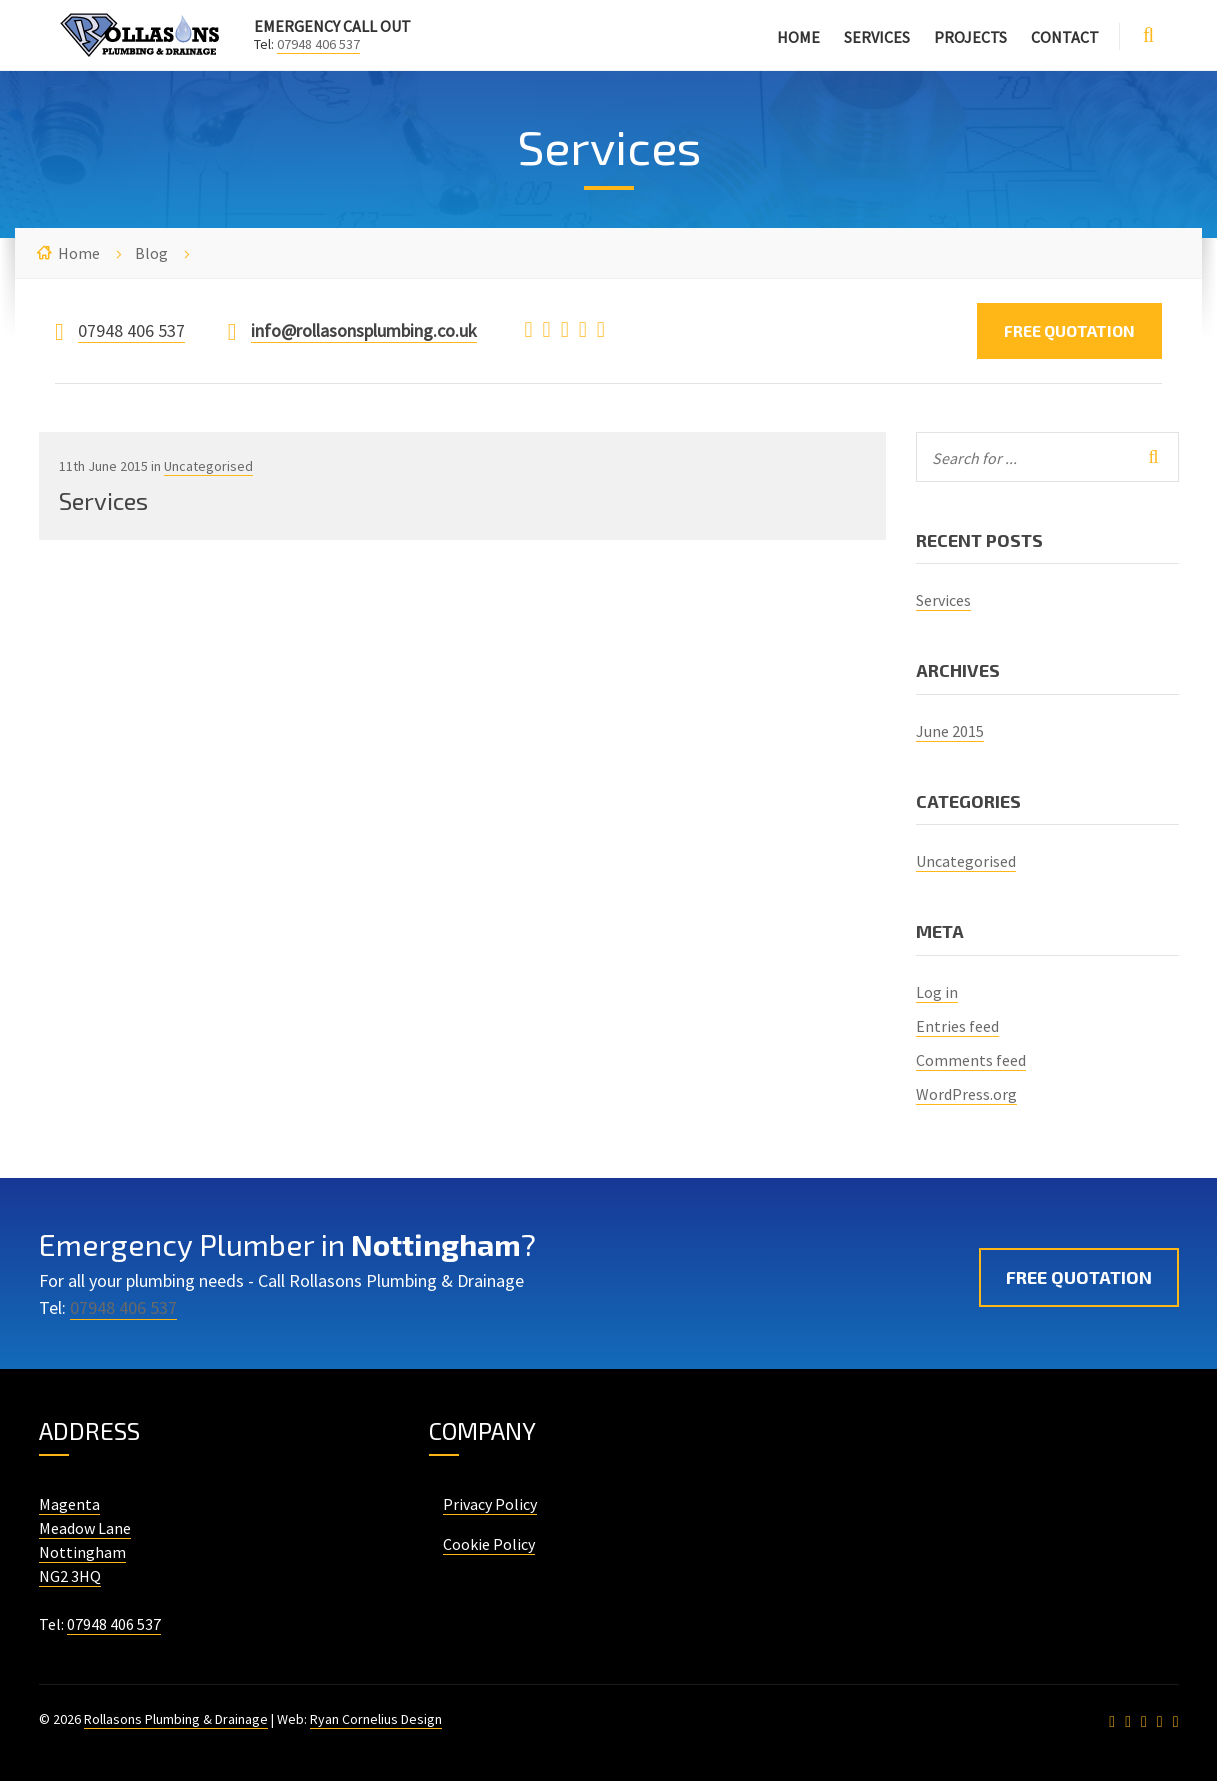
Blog (151, 253)
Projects (970, 37)
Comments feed (971, 1060)
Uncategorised (208, 466)
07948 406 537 (318, 44)
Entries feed (957, 1026)
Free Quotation (1069, 330)
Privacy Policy (490, 1504)
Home (798, 37)
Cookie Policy (489, 1544)
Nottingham (82, 1552)
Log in (937, 992)
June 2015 (950, 731)
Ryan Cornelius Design (376, 1719)
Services (877, 37)
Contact (1065, 37)
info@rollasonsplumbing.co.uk (364, 330)
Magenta (69, 1504)
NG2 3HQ (70, 1576)
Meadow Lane (85, 1528)
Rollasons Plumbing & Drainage (176, 1719)
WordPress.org (966, 1094)
